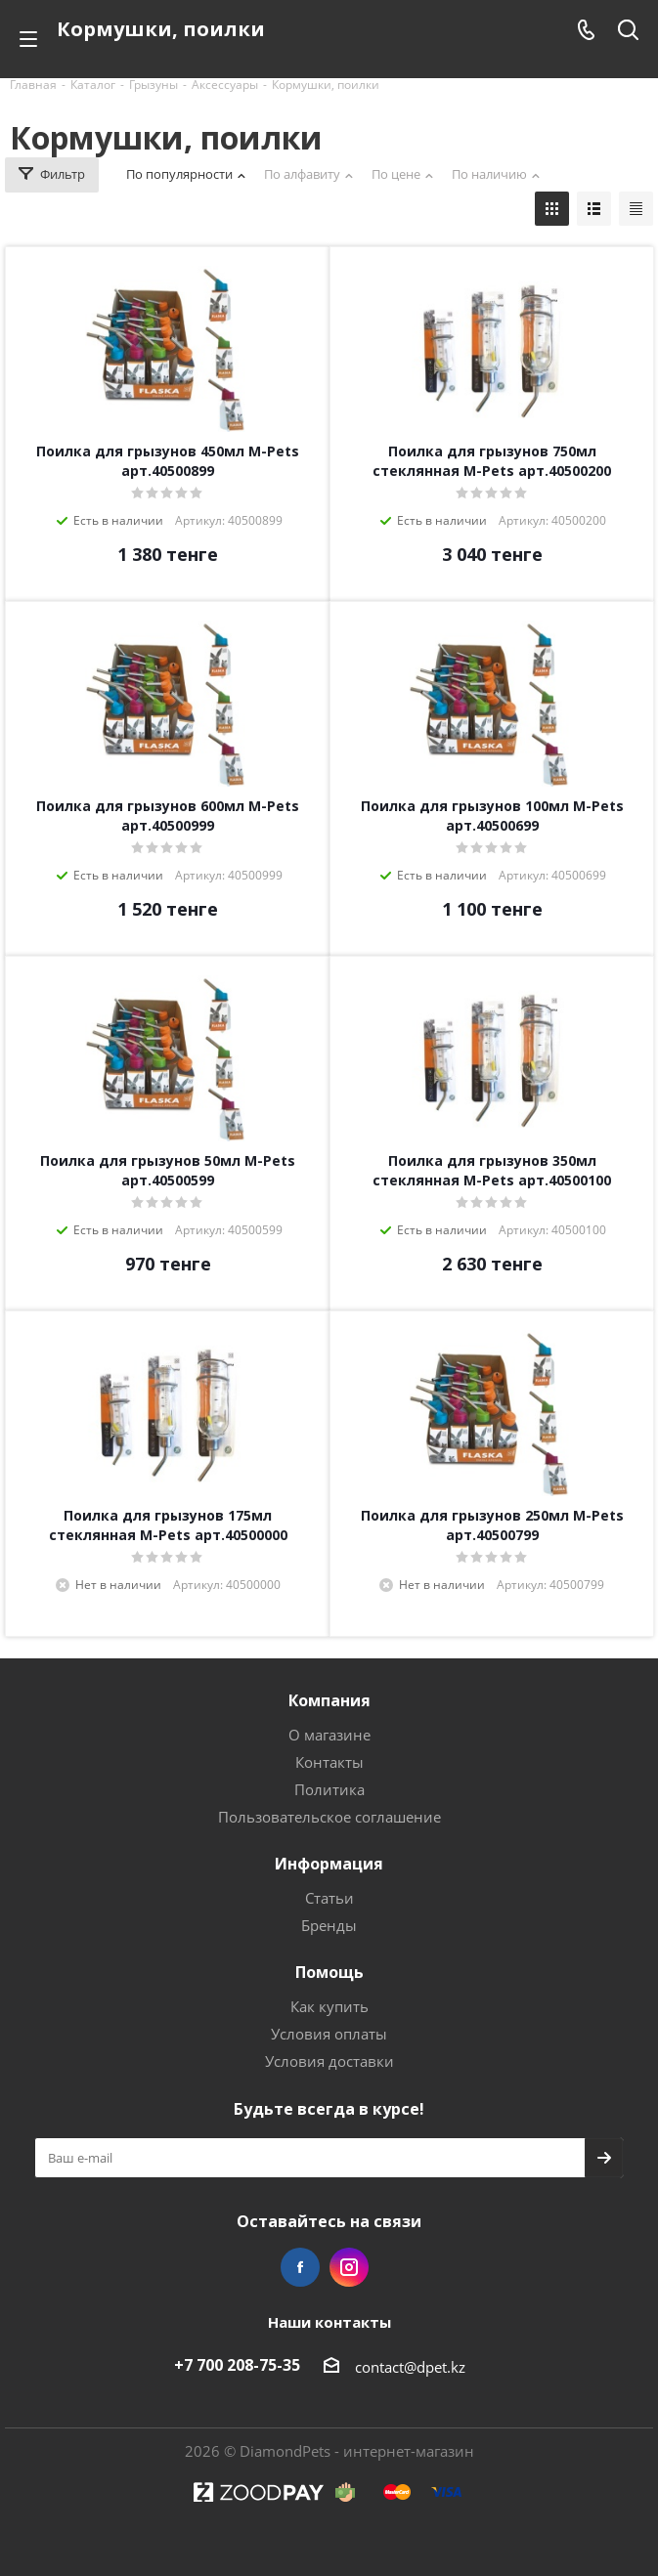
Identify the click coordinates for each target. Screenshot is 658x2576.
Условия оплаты (329, 2033)
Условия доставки (329, 2061)
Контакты (329, 1762)
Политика (329, 1789)
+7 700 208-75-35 (237, 2365)
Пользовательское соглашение (329, 1816)
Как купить (329, 2006)
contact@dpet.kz (410, 2367)
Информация (329, 1863)
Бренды (329, 1925)
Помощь (329, 1972)
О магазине (329, 1734)
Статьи (329, 1898)
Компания (329, 1700)
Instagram (349, 2267)
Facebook (300, 2267)
